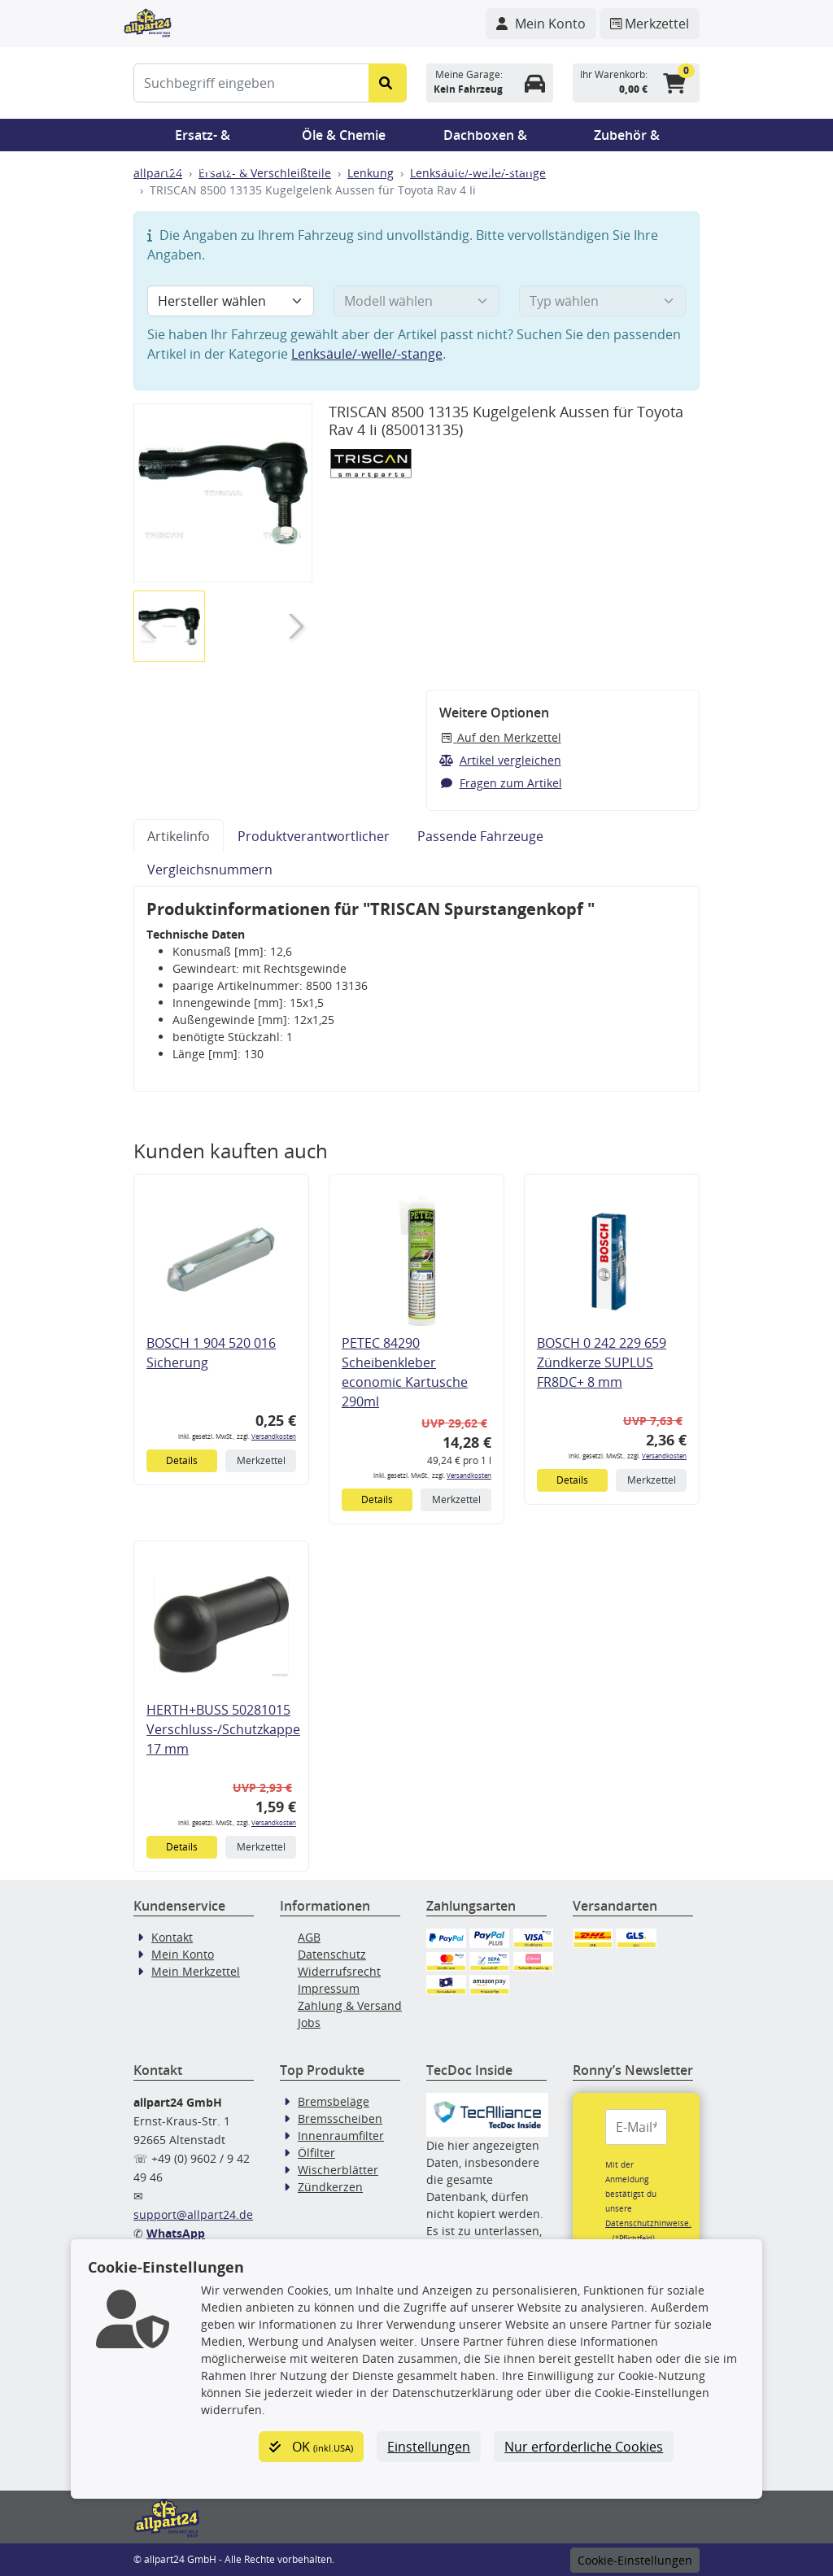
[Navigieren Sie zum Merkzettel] (650, 23)
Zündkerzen (330, 2187)
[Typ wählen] (602, 300)
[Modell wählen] (417, 300)
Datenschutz (332, 1954)
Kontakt (172, 1937)
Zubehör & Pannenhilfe (627, 138)
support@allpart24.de (193, 2214)
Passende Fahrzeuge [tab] (480, 836)
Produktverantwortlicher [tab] (314, 836)
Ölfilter (316, 2152)
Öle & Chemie (344, 135)
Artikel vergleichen (500, 760)
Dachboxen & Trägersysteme (485, 138)
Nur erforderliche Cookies (583, 2447)
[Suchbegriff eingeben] (251, 82)
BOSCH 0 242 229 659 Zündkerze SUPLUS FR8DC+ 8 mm (601, 1362)
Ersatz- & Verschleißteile (202, 138)
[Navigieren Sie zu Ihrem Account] (541, 23)
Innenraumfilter (341, 2135)
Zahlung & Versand (350, 2005)
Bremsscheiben (340, 2118)
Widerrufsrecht (339, 1971)
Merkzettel (261, 1460)
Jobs (309, 2022)
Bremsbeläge (333, 2101)
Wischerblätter (338, 2169)
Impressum (329, 1988)
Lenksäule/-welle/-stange (367, 354)
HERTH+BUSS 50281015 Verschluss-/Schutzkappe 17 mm (223, 1729)
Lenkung (370, 173)
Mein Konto (182, 1954)
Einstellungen (428, 2447)
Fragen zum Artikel (500, 783)
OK (311, 2447)
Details (182, 1460)
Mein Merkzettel (195, 1971)
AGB (309, 1937)
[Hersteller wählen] (230, 300)
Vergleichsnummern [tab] (210, 869)
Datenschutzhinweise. (648, 2223)
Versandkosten (273, 1436)
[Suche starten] (388, 82)
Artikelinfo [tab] (178, 836)
